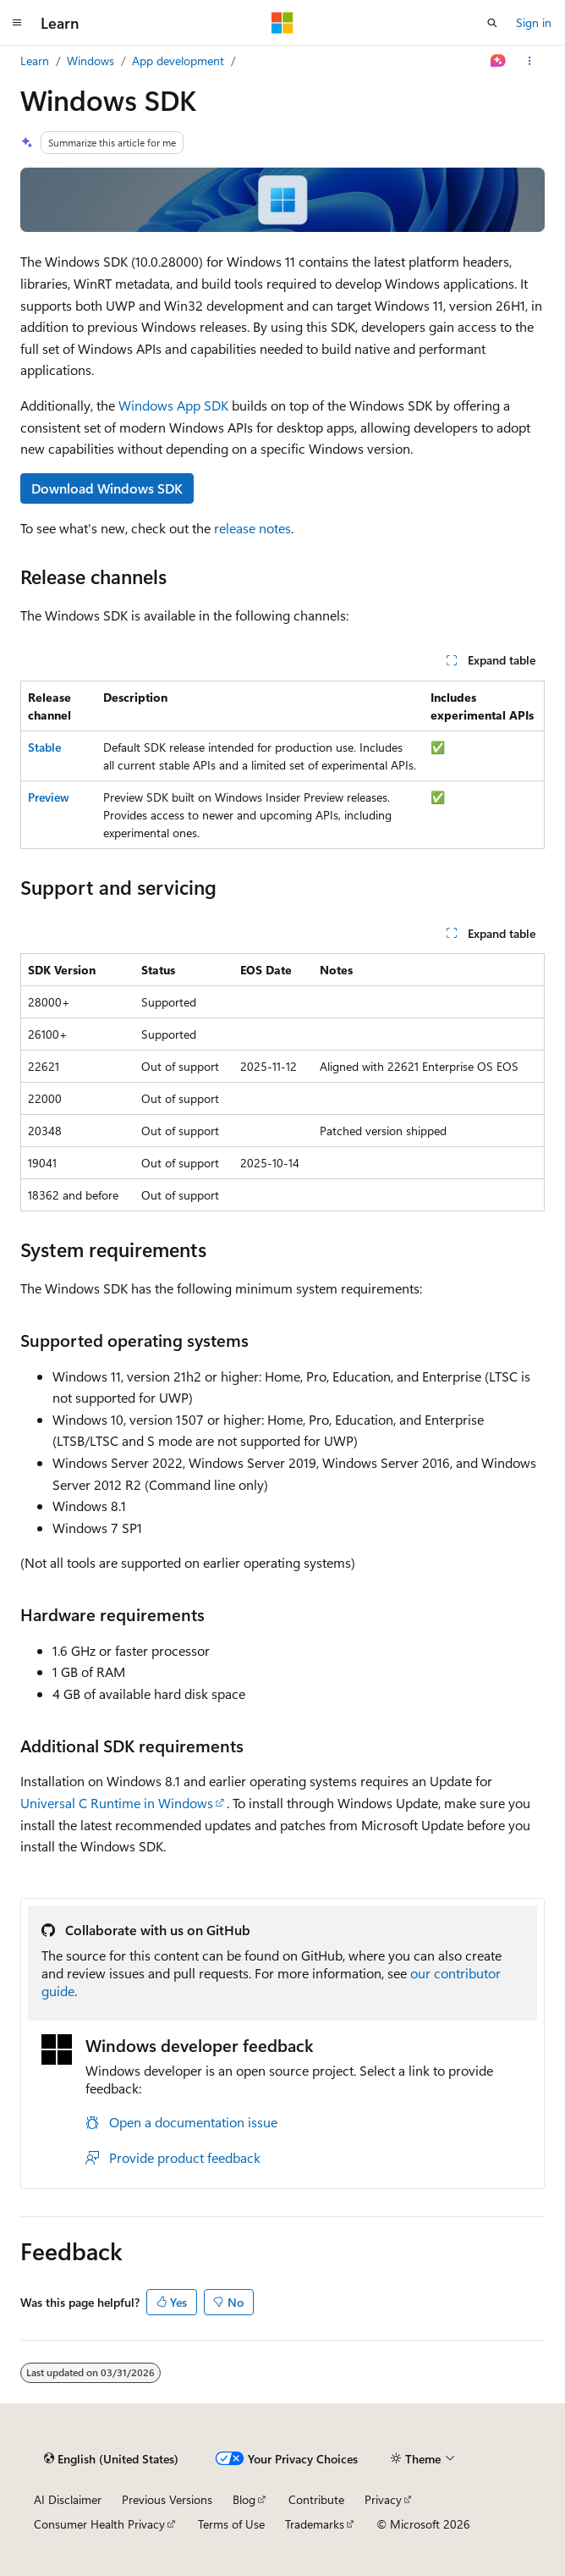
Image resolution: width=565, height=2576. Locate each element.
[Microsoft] (282, 23)
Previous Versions (167, 2499)
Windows (90, 60)
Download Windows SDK (107, 488)
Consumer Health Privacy (99, 2524)
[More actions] (530, 60)
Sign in (533, 22)
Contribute (316, 2499)
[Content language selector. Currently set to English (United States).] (111, 2458)
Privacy (383, 2499)
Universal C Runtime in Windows (116, 1803)
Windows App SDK (173, 405)
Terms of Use (231, 2524)
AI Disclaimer (67, 2499)
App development (178, 60)
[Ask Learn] (498, 60)
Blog (244, 2499)
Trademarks (314, 2524)
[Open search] (492, 23)
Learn (34, 60)
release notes (252, 528)
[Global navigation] (17, 23)
